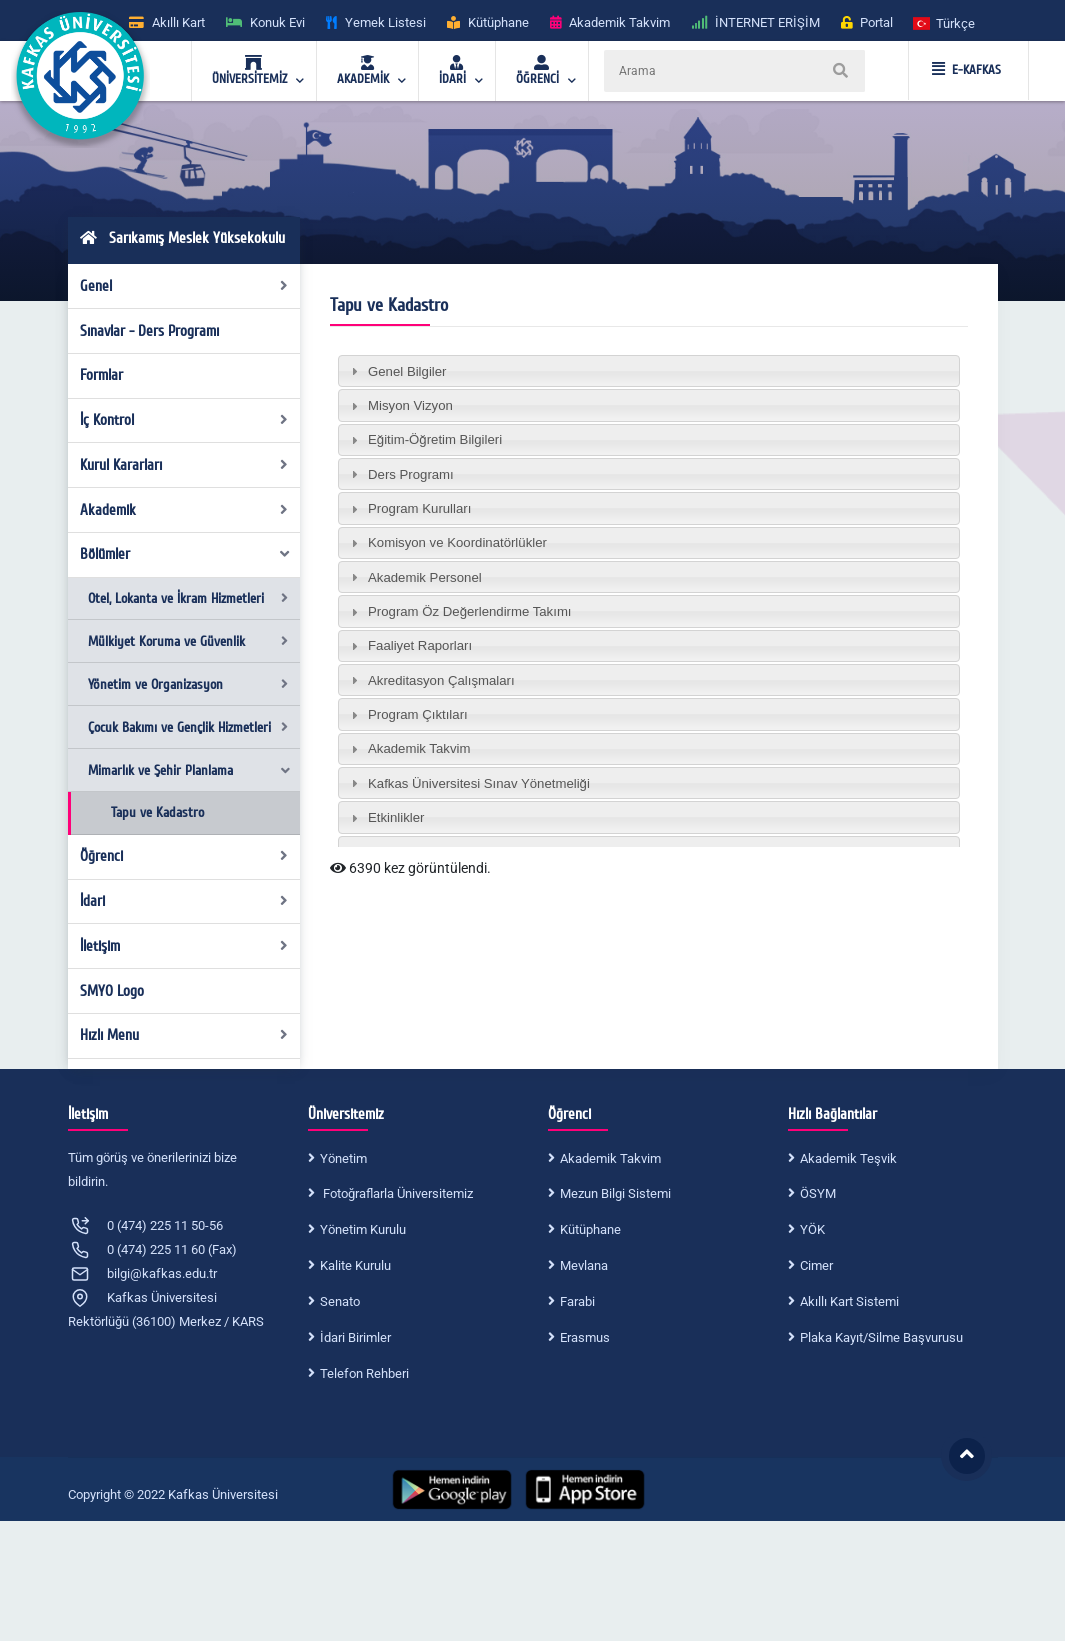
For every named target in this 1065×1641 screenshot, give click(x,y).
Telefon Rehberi (364, 1373)
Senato (340, 1301)
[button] (945, 22)
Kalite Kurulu (355, 1265)
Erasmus (585, 1337)
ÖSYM (818, 1193)
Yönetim (343, 1158)
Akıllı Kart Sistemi (849, 1301)
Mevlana (584, 1265)
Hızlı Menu (184, 1035)
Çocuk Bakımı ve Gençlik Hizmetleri (188, 727)
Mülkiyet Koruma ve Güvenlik (188, 641)
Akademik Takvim (610, 1158)
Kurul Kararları (184, 465)
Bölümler (185, 554)
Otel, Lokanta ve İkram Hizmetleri (188, 598)
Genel (184, 286)
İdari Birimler (355, 1337)
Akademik (184, 510)
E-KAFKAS (966, 70)
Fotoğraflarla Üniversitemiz (396, 1193)
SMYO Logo (112, 991)
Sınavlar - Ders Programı (149, 331)
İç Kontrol (184, 420)
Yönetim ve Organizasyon (188, 684)
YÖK (812, 1229)
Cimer (816, 1265)
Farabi (577, 1301)
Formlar (101, 375)
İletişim (184, 946)
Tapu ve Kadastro (157, 812)
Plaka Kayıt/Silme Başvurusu (881, 1337)
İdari (184, 901)
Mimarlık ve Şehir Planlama (190, 770)
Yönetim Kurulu (363, 1229)
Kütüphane (590, 1229)
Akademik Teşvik (848, 1158)
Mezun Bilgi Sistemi (615, 1193)
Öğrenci (184, 856)
